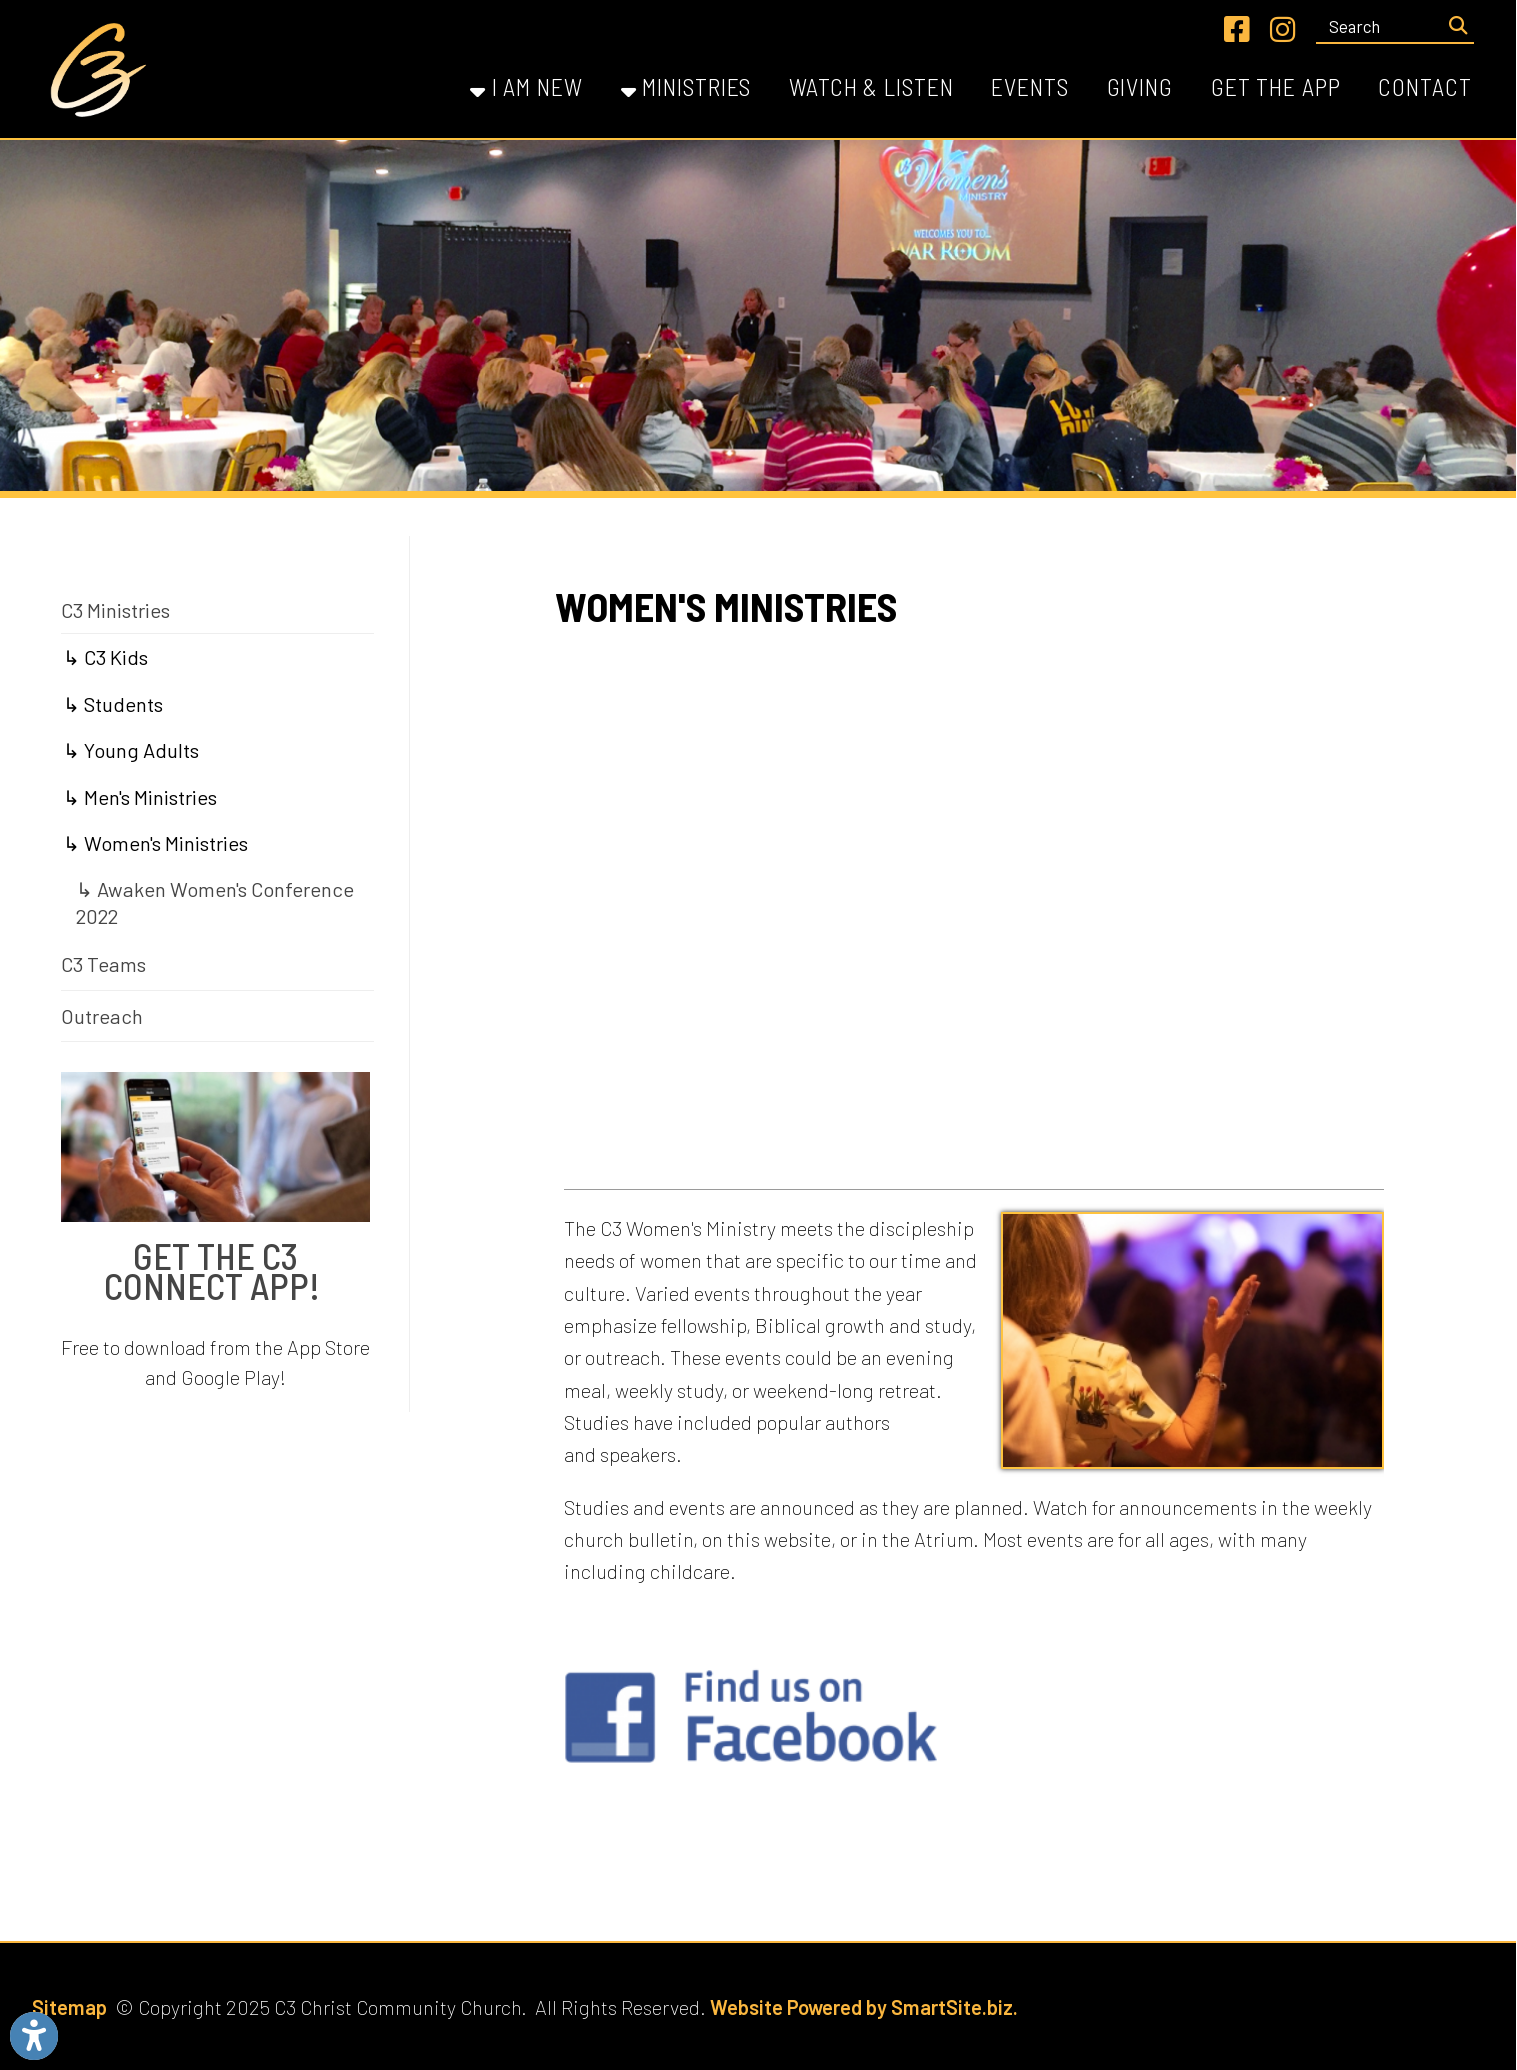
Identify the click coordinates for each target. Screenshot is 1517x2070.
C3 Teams (103, 964)
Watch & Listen (871, 86)
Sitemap (69, 2007)
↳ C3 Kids (105, 657)
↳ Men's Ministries (140, 797)
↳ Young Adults (131, 750)
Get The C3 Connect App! (215, 1270)
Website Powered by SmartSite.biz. (864, 2007)
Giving (1140, 86)
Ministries (686, 86)
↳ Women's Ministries (155, 843)
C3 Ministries (115, 610)
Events (1029, 86)
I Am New (526, 86)
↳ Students (113, 704)
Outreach (102, 1016)
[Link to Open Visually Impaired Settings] (34, 2036)
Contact (1424, 86)
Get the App (1276, 86)
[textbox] (1379, 26)
